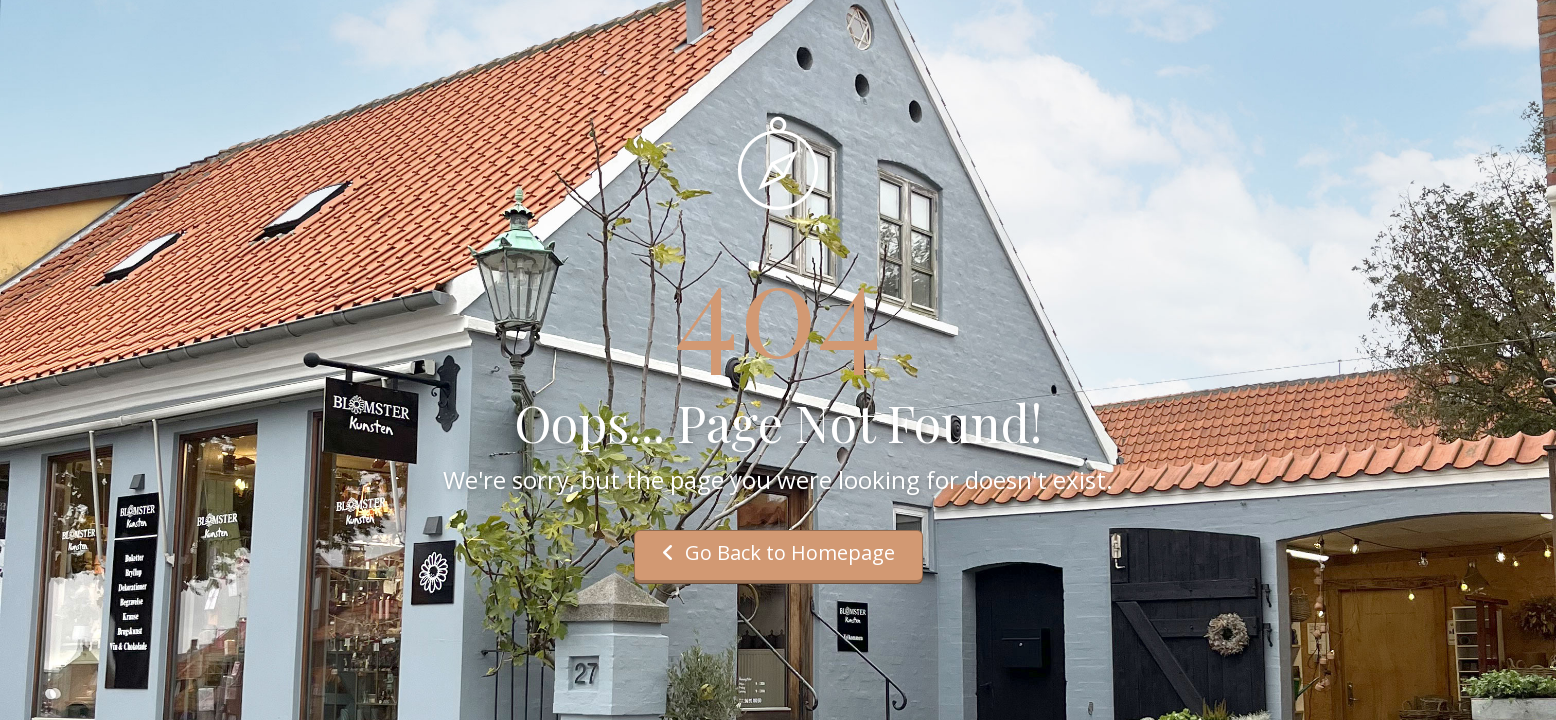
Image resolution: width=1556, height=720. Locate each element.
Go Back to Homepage (778, 552)
